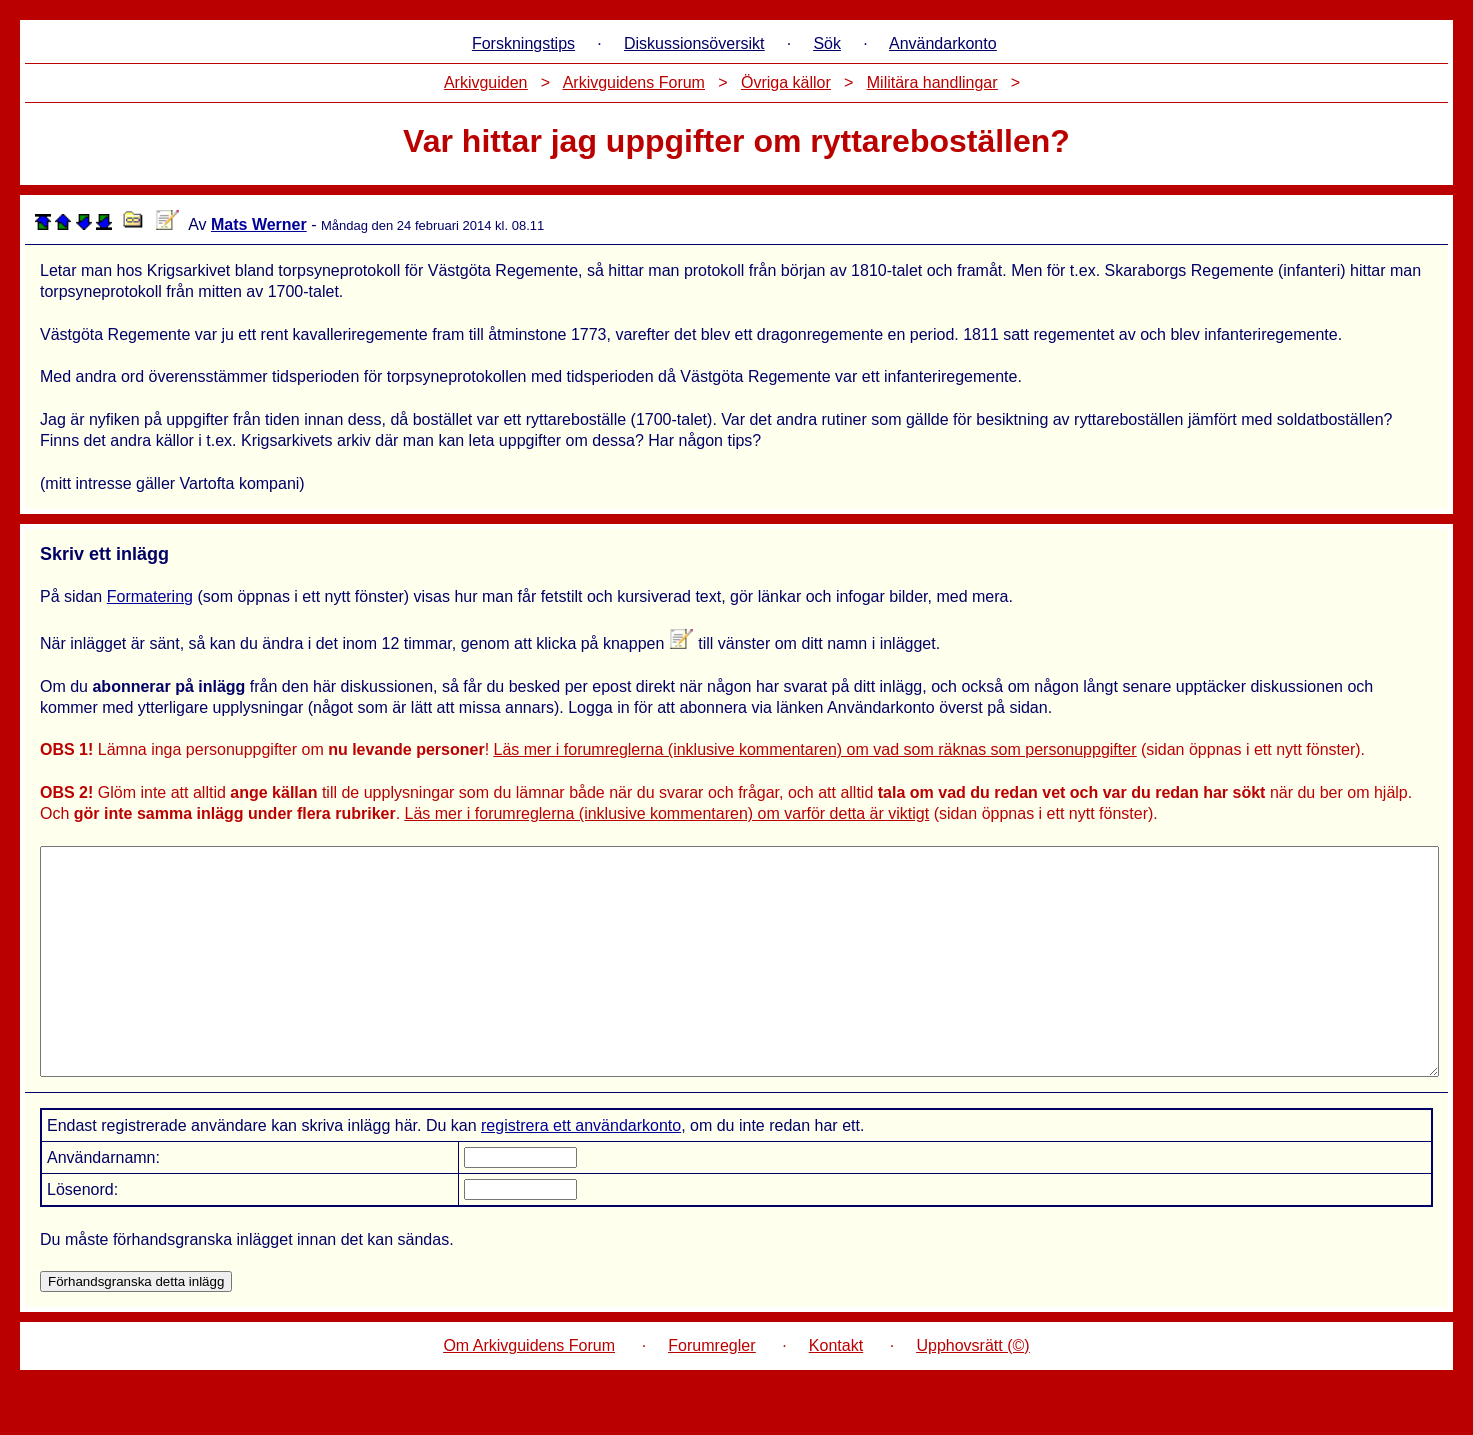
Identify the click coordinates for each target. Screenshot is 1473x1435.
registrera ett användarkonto (581, 1170)
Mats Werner (259, 224)
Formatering (150, 596)
